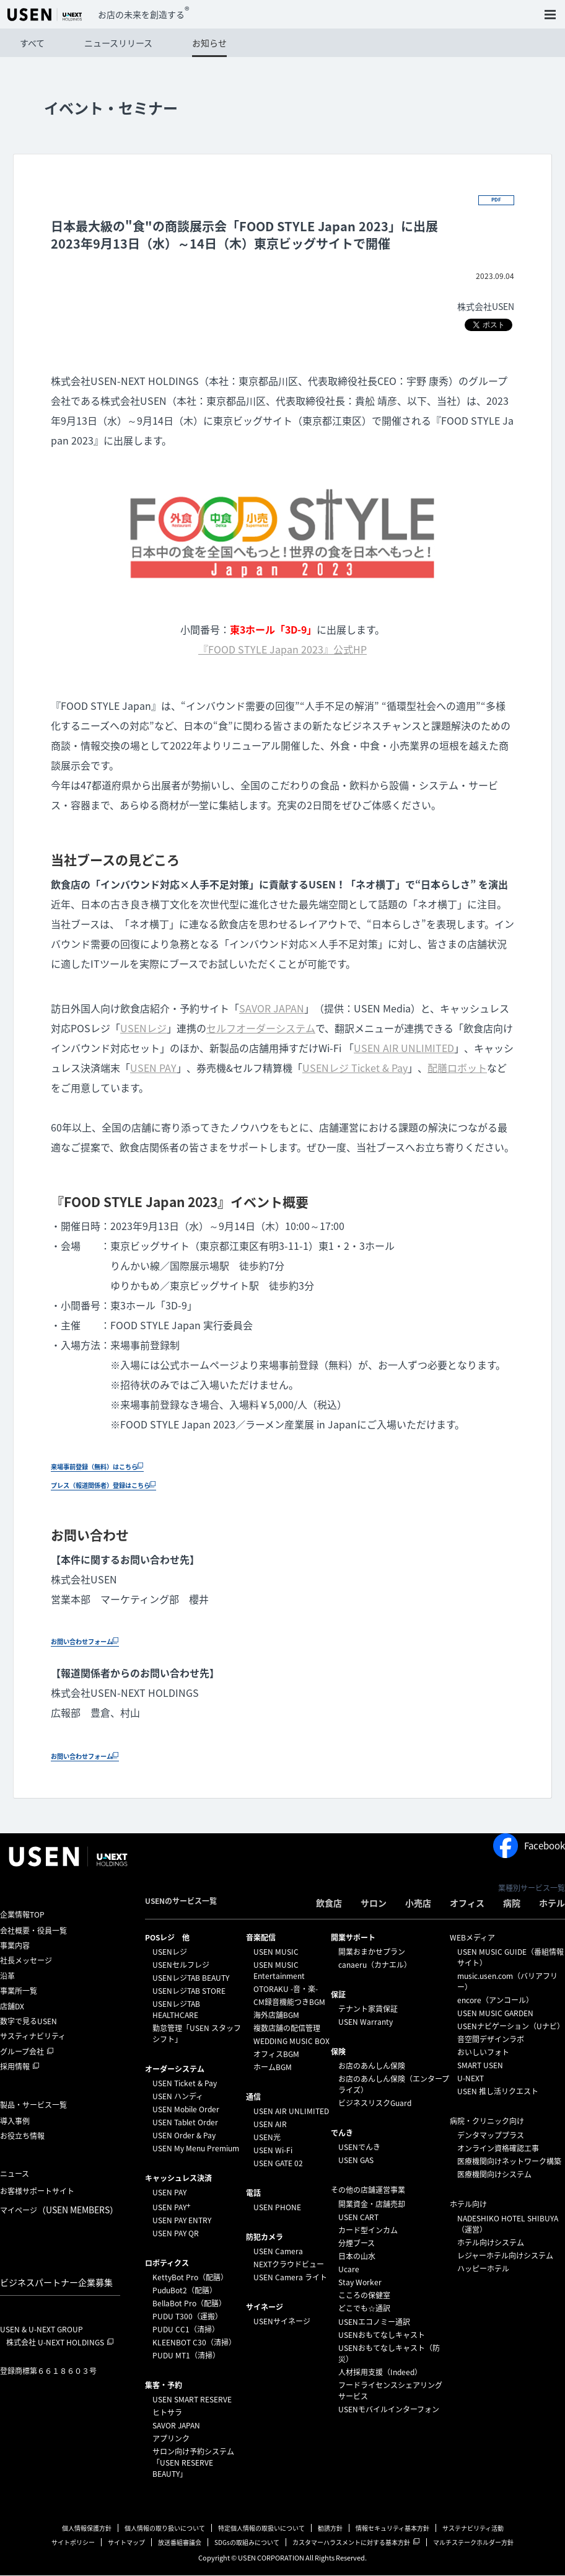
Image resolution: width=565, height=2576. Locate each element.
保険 (338, 2052)
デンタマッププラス (490, 2135)
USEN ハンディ (177, 2096)
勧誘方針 (330, 2528)
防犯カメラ (264, 2237)
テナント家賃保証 (368, 2009)
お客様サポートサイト (37, 2191)
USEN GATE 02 (278, 2163)
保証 (338, 1995)
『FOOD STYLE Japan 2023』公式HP (282, 649)
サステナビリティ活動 (473, 2528)
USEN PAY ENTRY (181, 2220)
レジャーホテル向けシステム (505, 2256)
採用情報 (15, 2067)
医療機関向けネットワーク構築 (509, 2161)
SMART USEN (480, 2065)
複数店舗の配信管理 (286, 2028)
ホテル (552, 1903)
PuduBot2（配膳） (184, 2290)
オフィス (467, 1903)
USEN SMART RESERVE (192, 2400)
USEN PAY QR (175, 2233)
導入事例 (15, 2121)
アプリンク (171, 2439)
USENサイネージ (281, 2321)
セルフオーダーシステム (260, 1028)
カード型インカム (368, 2230)
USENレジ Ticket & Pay (355, 1068)
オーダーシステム (174, 2069)
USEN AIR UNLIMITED (404, 1048)
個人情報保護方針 (87, 2528)
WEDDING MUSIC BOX (291, 2041)
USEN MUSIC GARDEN (495, 2013)
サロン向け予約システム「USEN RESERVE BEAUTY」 (193, 2463)
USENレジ (143, 1028)
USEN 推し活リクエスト (497, 2091)
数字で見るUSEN (28, 2021)
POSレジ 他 (167, 1938)
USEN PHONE (277, 2207)
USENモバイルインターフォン (388, 2409)
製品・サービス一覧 (33, 2105)
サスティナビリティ (33, 2036)
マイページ (59, 2210)
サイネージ (264, 2307)
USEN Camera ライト (290, 2277)
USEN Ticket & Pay (184, 2083)
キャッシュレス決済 (178, 2178)
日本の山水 (356, 2256)
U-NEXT (470, 2078)
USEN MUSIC (276, 1952)
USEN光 (267, 2137)
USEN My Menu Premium (195, 2148)
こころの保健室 (364, 2295)
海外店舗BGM (276, 2015)
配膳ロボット (457, 1068)
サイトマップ (126, 2542)
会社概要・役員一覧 (33, 1931)
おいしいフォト (483, 2052)
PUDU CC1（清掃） (185, 2329)
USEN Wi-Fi (272, 2150)
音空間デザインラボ (490, 2039)
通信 (253, 2097)
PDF (494, 198)
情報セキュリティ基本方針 (392, 2528)
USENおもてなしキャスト (381, 2335)
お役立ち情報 (22, 2136)
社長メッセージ (26, 1961)
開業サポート (353, 1938)
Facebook (529, 1846)
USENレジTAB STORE (189, 1991)
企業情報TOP (22, 1915)
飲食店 (329, 1903)
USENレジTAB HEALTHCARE (176, 2010)
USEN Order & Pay (184, 2135)
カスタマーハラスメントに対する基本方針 (351, 2542)
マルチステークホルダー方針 (473, 2542)
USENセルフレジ (180, 1965)
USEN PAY (153, 1068)
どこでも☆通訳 (364, 2308)
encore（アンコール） (495, 2000)
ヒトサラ (167, 2413)
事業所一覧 (18, 1991)
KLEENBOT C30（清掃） (194, 2342)
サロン (374, 1903)
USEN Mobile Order (185, 2109)
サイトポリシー (73, 2542)
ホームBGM (272, 2067)
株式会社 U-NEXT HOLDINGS (55, 2343)
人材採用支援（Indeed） (380, 2372)
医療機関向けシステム (494, 2174)
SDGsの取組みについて (246, 2542)
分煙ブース (356, 2243)
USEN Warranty (365, 2022)
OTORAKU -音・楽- (285, 1989)
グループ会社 (22, 2052)
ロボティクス (167, 2263)
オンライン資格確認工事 (498, 2148)
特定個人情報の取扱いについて (261, 2528)
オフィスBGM (276, 2054)
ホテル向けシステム (490, 2243)
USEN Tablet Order (185, 2122)
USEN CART (358, 2217)
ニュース (14, 2174)
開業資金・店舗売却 (371, 2204)
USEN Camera (278, 2251)
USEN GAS (356, 2160)
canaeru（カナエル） (374, 1965)
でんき (342, 2133)
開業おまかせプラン (371, 1952)
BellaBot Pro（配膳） (189, 2303)
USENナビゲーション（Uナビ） (510, 2026)
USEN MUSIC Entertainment (279, 1971)
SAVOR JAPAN (271, 1008)
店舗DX (12, 2007)
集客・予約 (163, 2385)
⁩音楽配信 (261, 1938)
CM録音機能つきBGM (289, 2002)
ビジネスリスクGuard (374, 2103)
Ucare (348, 2269)
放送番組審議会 (179, 2542)
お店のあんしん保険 (371, 2066)
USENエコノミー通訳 (374, 2322)
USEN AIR (270, 2124)
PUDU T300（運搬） (187, 2316)
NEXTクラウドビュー (288, 2264)
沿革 (7, 1976)
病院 (511, 1903)
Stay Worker (360, 2282)
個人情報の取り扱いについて (165, 2528)
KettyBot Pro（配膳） (190, 2277)
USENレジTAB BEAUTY (190, 1978)
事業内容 (15, 1946)
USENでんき (359, 2147)
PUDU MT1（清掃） (186, 2355)
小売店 (418, 1903)
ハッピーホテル (483, 2269)
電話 (253, 2193)
